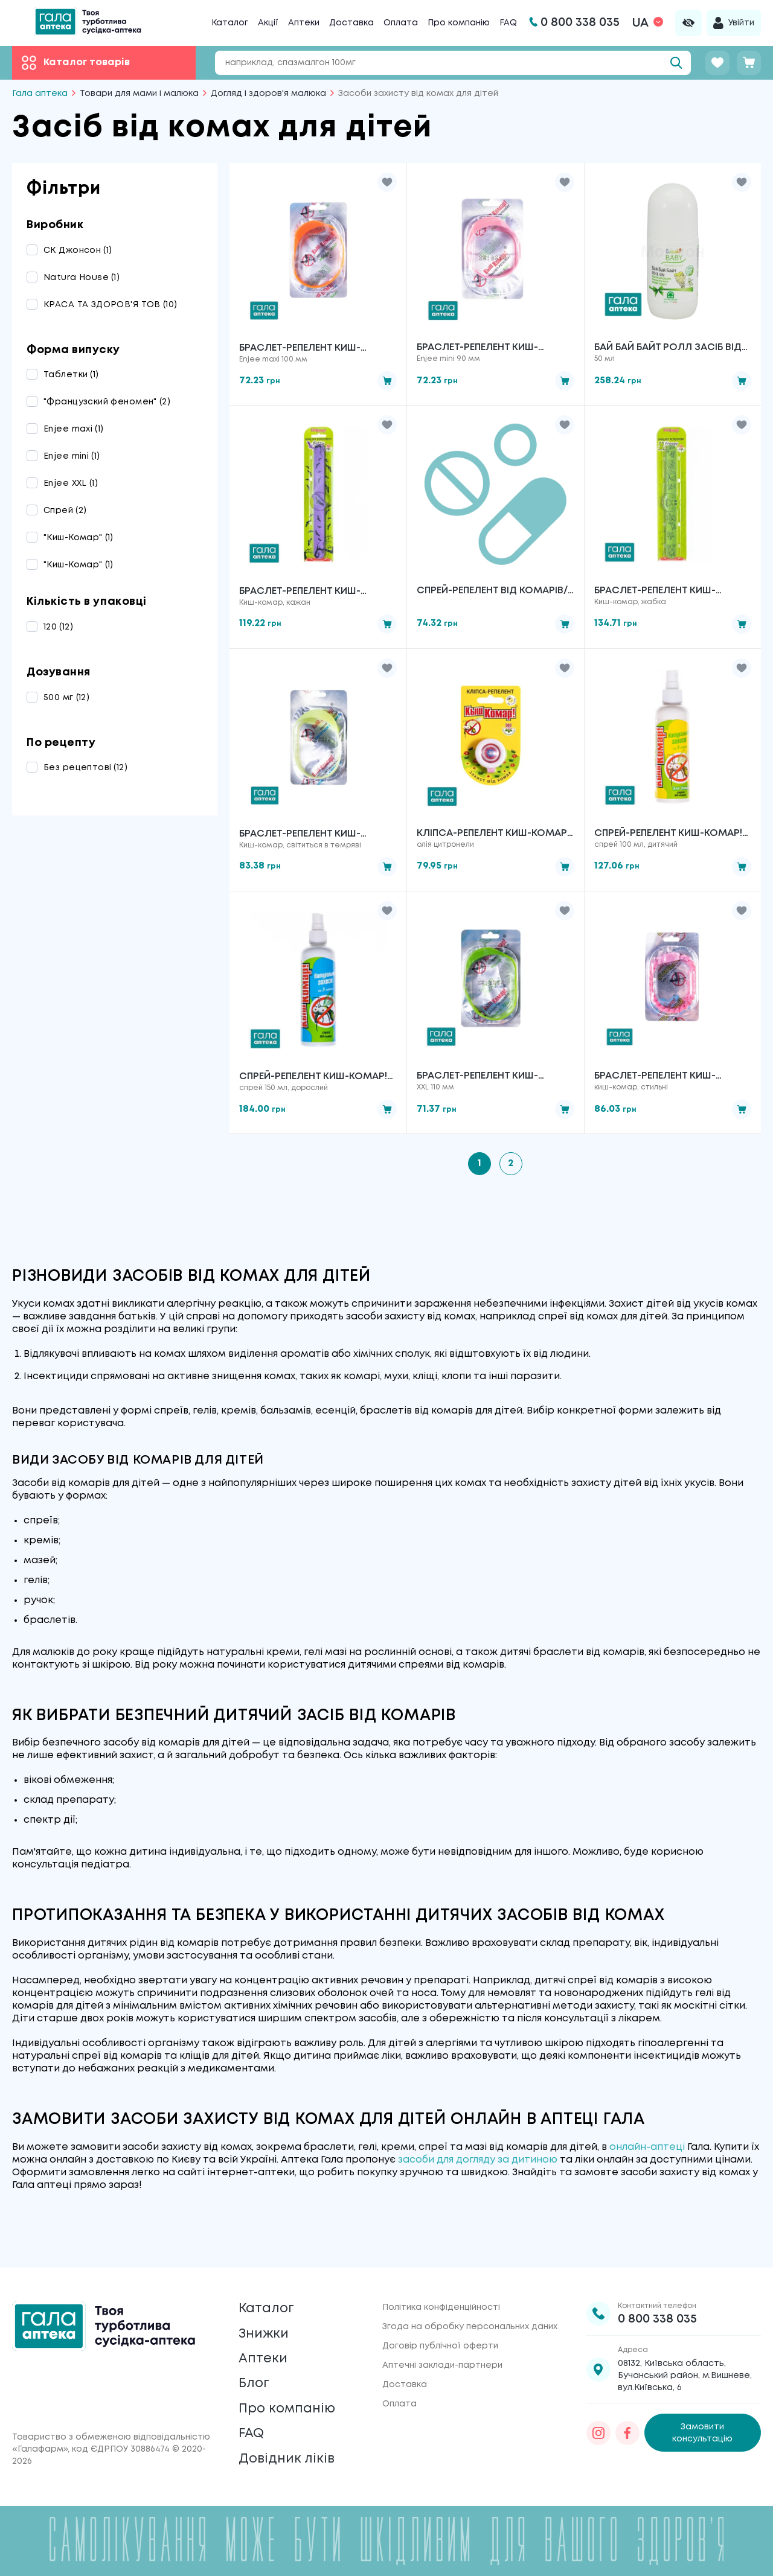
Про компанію (459, 23)
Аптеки (303, 23)
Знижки (266, 2315)
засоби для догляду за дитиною (477, 2164)
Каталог (229, 23)
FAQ (508, 23)
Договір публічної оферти (440, 2322)
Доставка (351, 23)
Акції (268, 23)
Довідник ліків (290, 2457)
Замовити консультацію (702, 2409)
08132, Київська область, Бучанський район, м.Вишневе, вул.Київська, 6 (685, 2352)
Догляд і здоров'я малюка (268, 93)
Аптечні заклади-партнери (442, 2341)
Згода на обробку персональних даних (469, 2303)
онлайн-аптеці (647, 2151)
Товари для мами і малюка (139, 93)
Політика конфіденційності (441, 2283)
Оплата (400, 23)
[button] (387, 182)
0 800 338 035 (657, 2295)
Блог (255, 2372)
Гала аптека (40, 93)
